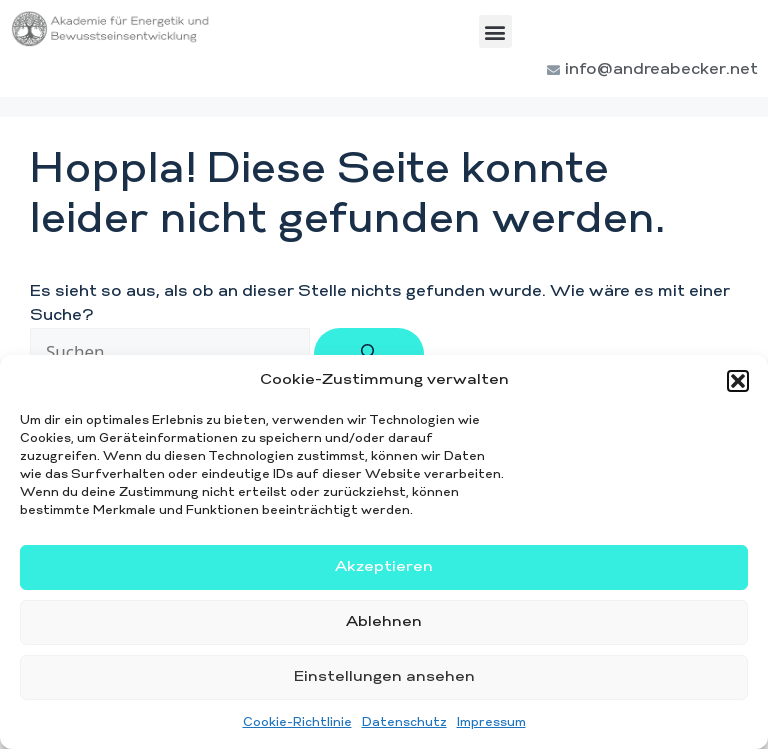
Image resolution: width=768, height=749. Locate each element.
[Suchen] (369, 354)
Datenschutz (404, 723)
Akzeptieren (384, 567)
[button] (738, 381)
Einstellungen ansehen (384, 677)
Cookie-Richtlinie (297, 723)
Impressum (491, 723)
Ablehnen (384, 622)
